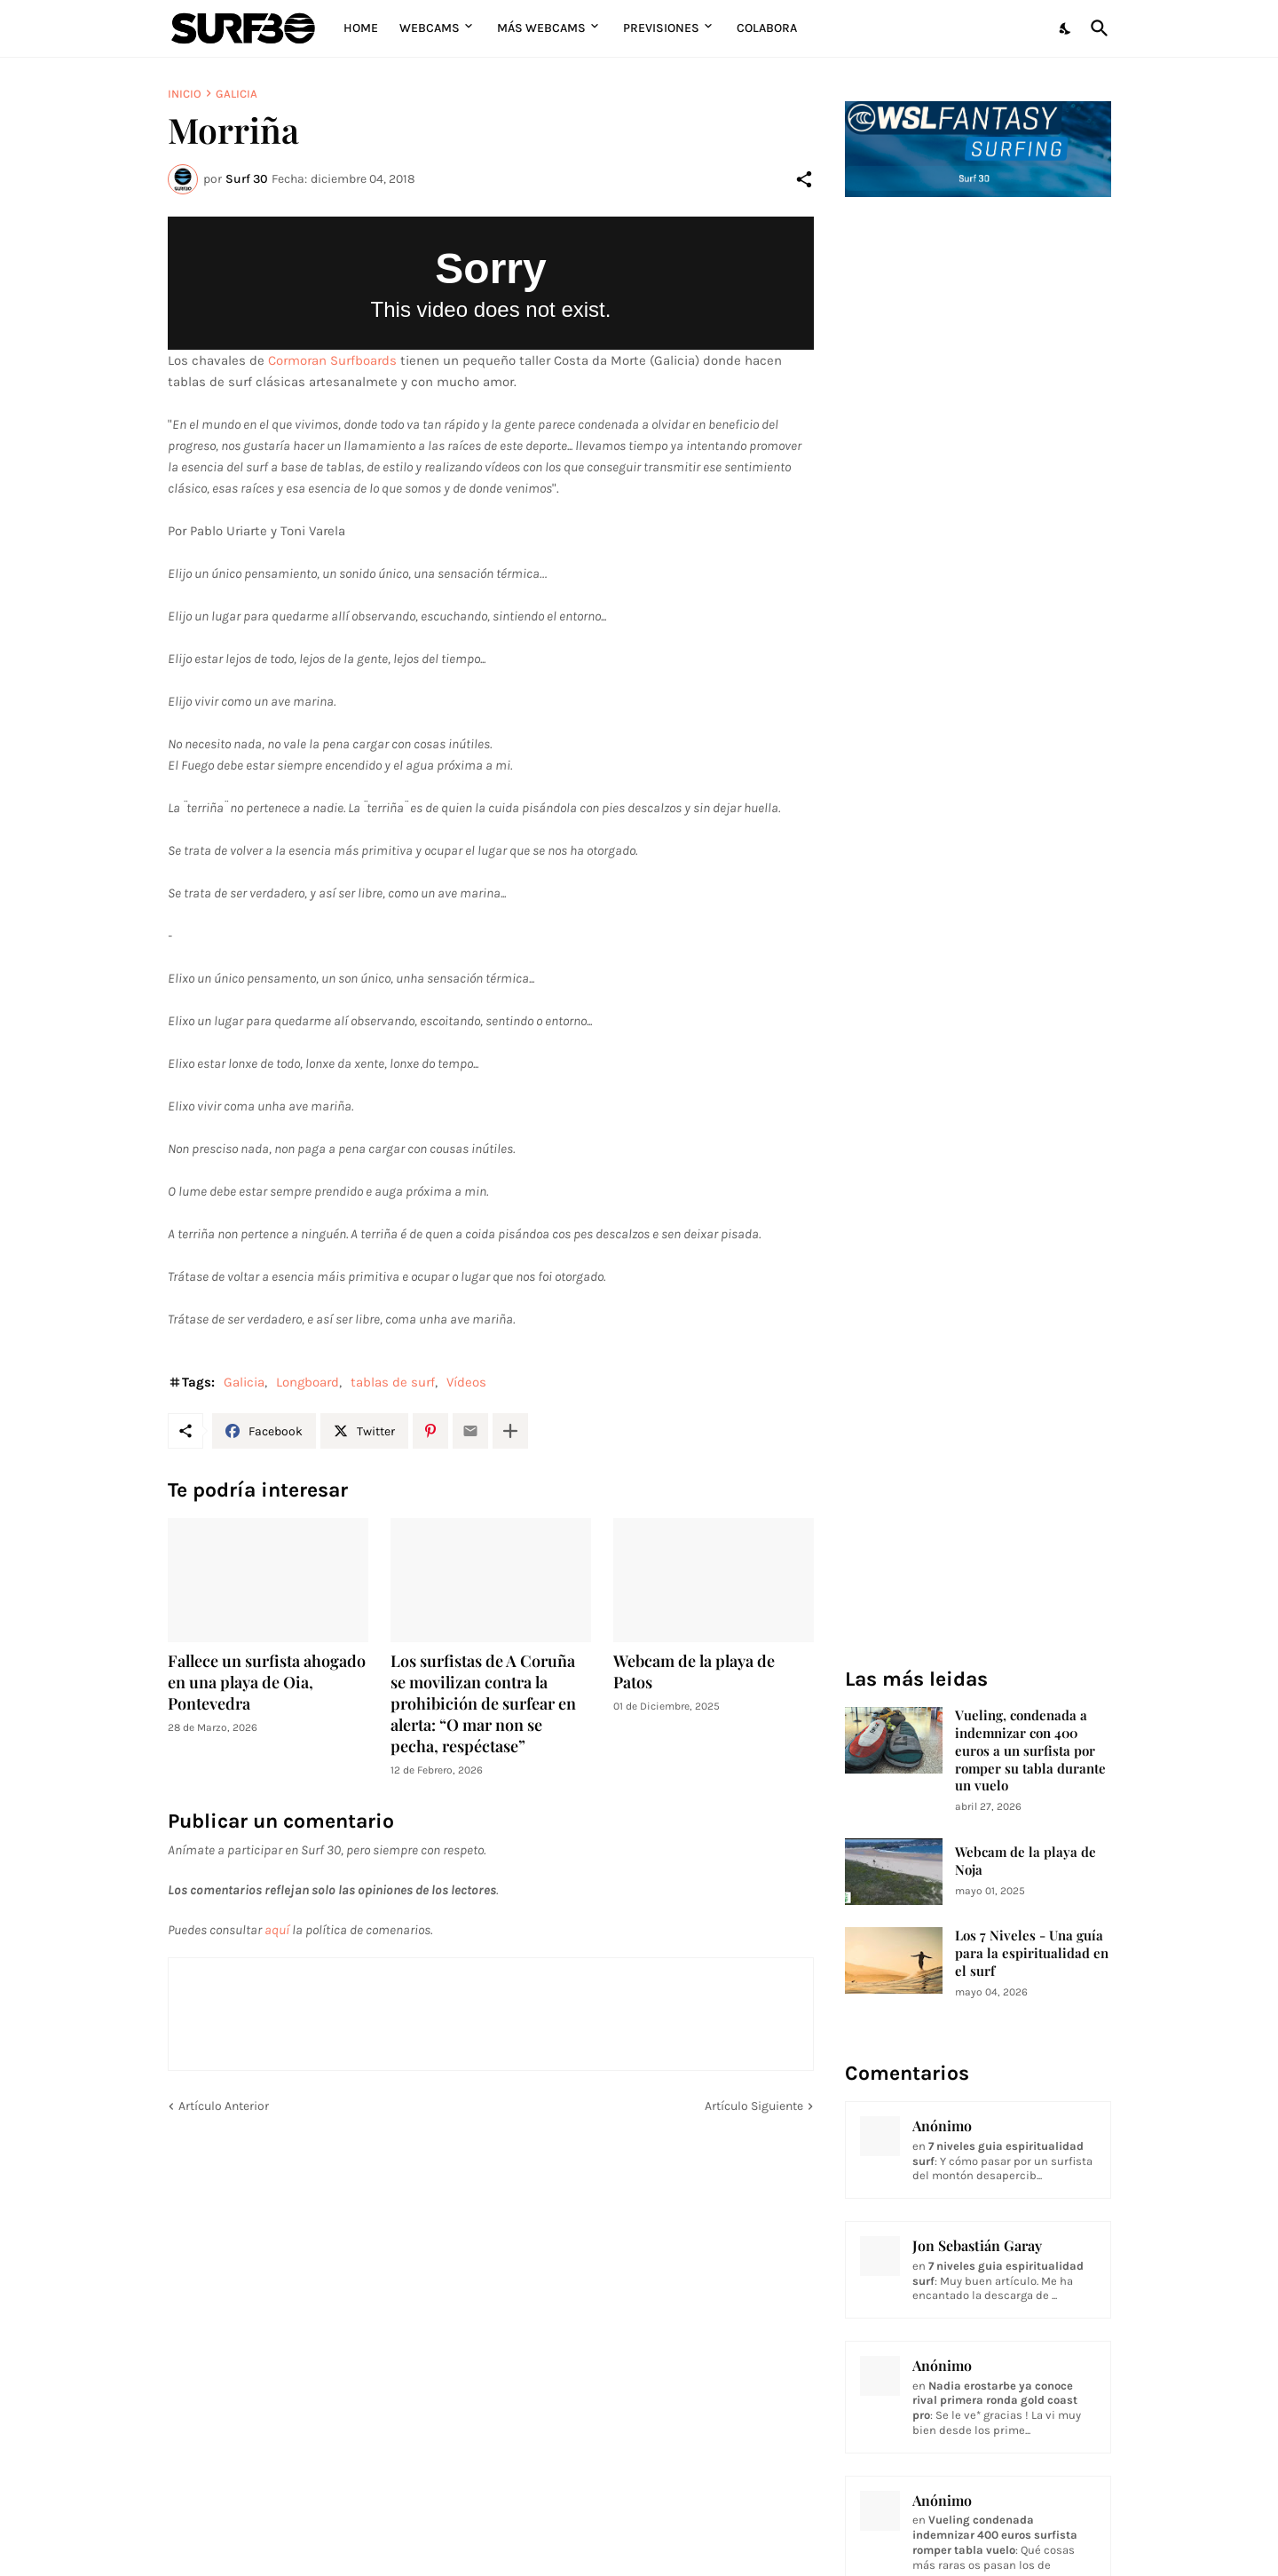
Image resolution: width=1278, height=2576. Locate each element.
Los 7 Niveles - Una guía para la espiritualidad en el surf (1031, 1953)
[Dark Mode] (1066, 28)
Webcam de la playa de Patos (694, 1672)
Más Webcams (541, 28)
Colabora (767, 28)
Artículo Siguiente (754, 2106)
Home (360, 28)
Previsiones (661, 28)
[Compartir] (804, 179)
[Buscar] (1096, 28)
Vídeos (466, 1382)
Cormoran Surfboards (332, 360)
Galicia (236, 93)
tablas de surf (393, 1382)
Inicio (184, 93)
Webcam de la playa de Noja (1025, 1861)
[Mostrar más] (510, 1431)
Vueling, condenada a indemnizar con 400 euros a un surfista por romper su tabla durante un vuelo (1030, 1751)
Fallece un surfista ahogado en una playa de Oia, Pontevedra (267, 1682)
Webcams (429, 28)
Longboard (307, 1382)
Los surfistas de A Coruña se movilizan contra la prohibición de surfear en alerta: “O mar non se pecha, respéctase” (483, 1704)
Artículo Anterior (223, 2106)
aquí (276, 1930)
